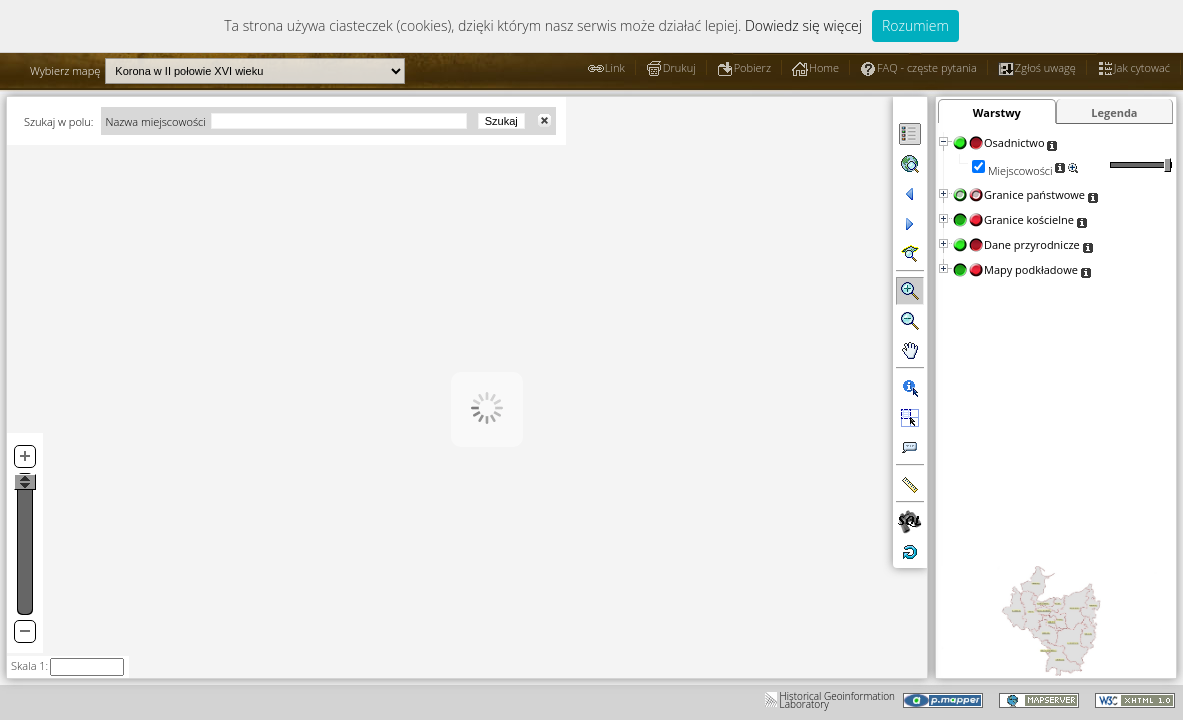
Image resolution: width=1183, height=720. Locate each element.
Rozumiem (915, 25)
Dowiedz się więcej (803, 25)
